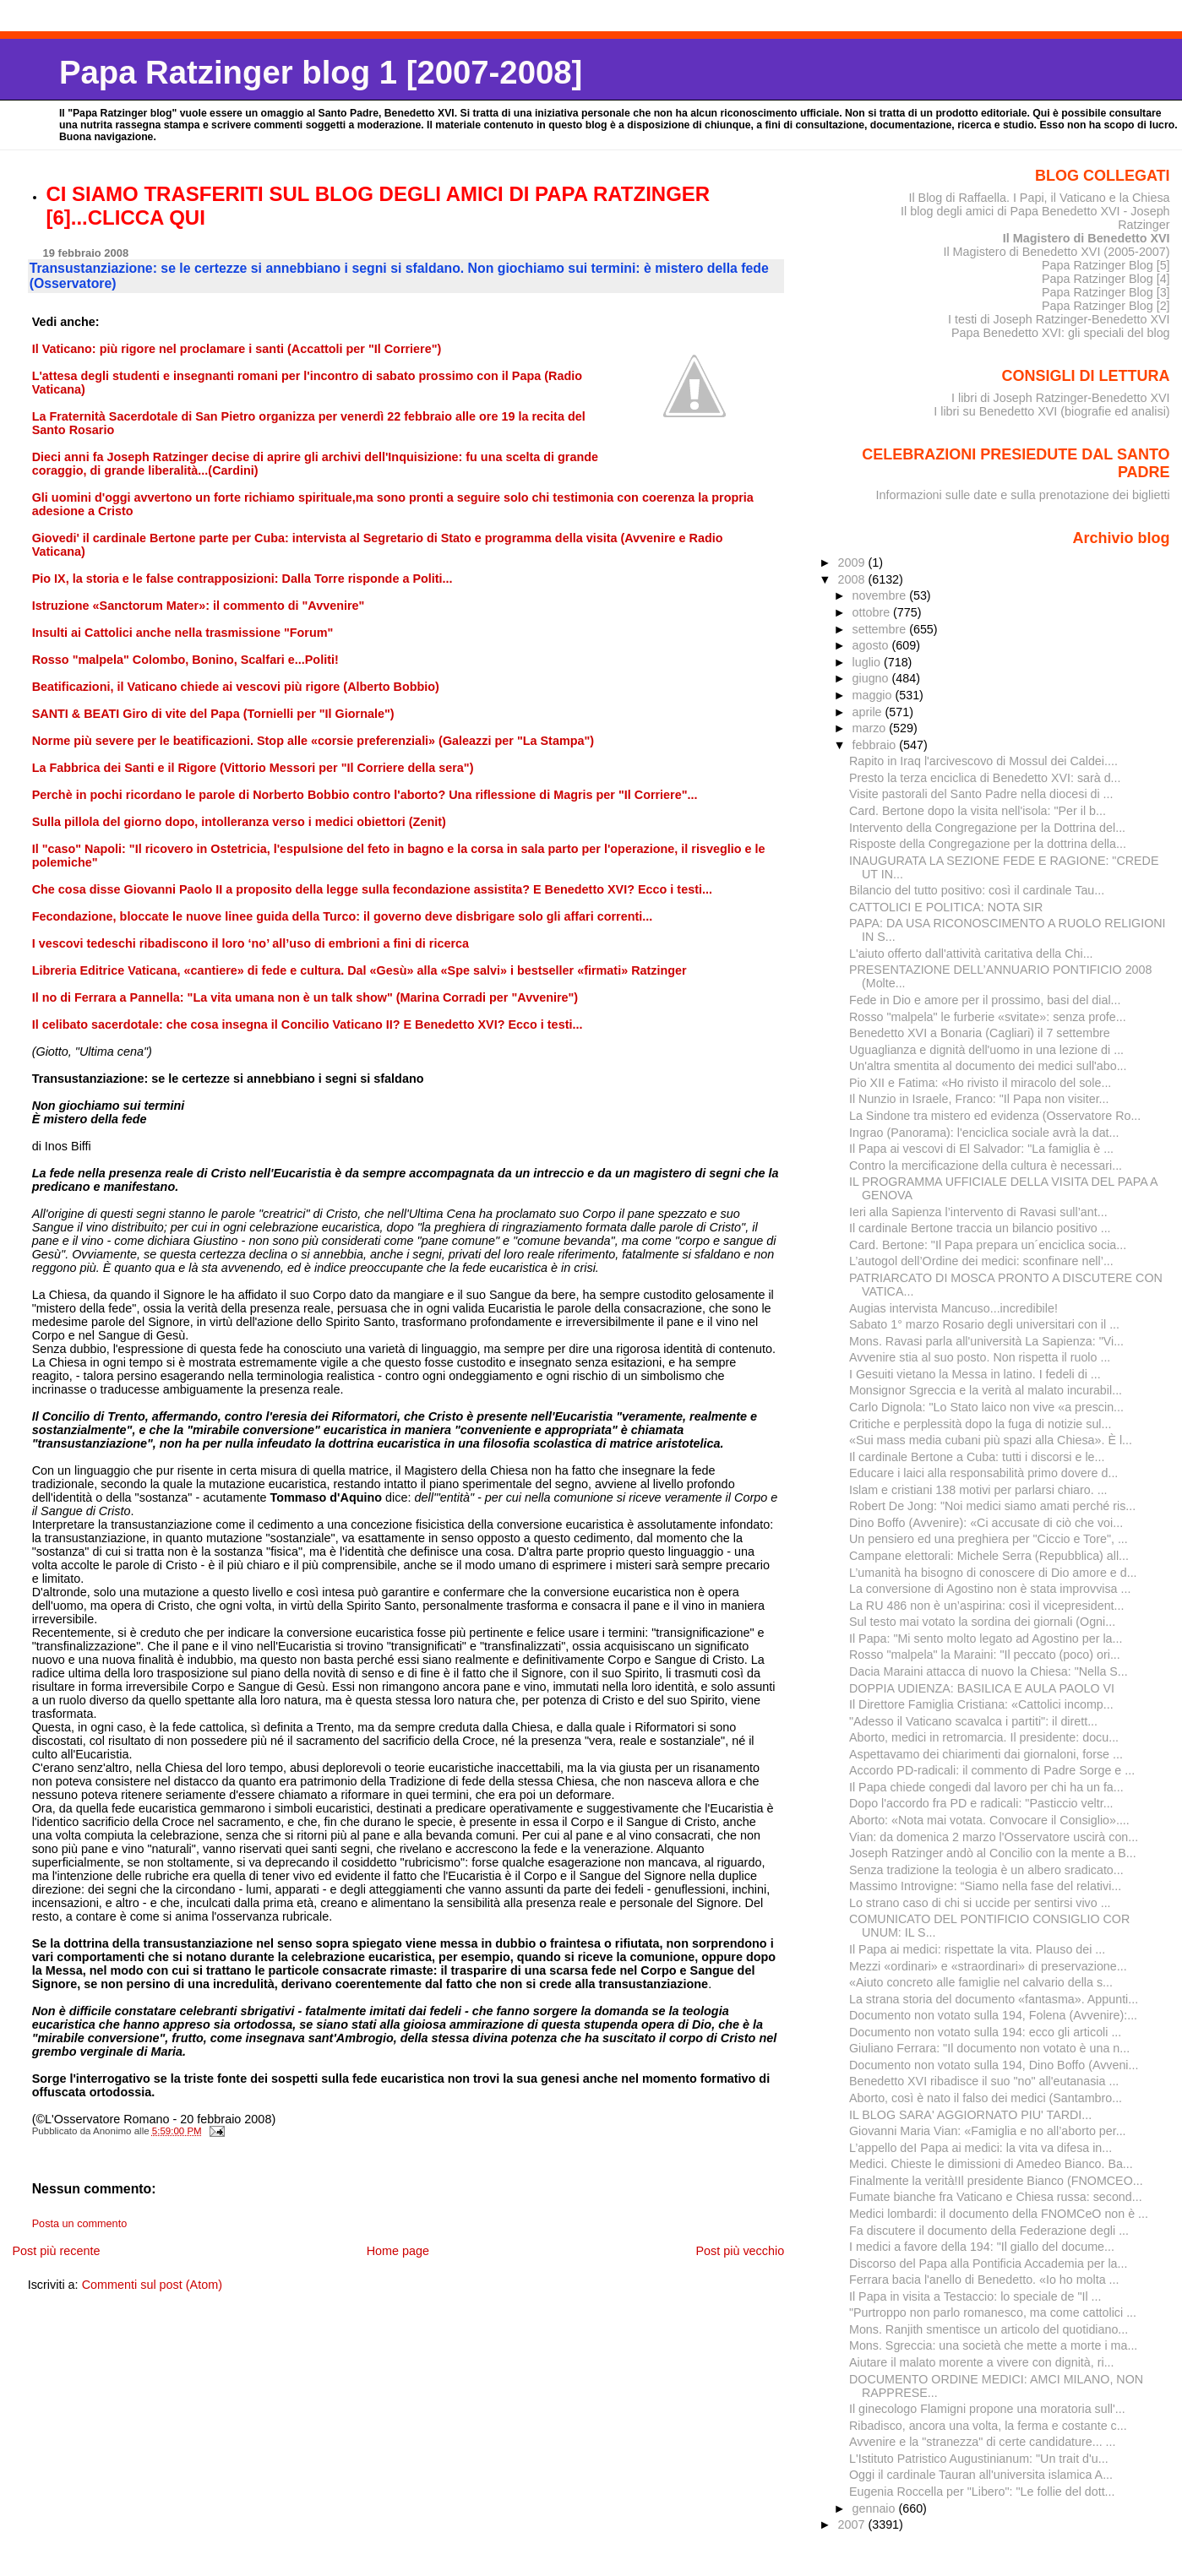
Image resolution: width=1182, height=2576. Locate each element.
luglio (868, 662)
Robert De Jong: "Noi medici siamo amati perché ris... (992, 1506)
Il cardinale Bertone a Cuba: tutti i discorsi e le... (976, 1457)
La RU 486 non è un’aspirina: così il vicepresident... (986, 1605)
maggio (874, 695)
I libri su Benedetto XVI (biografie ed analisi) (1051, 411)
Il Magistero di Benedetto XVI (1086, 238)
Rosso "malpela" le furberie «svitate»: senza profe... (987, 1017)
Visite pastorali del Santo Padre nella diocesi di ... (981, 794)
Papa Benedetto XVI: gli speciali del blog (1060, 333)
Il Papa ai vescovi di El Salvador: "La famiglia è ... (981, 1148)
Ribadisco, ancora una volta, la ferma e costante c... (988, 2425)
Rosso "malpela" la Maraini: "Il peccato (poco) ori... (984, 1654)
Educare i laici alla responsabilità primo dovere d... (983, 1473)
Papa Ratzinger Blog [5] (1106, 265)
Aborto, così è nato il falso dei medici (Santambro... (985, 2098)
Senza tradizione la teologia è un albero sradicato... (986, 1870)
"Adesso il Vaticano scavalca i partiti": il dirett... (973, 1721)
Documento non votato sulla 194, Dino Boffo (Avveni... (993, 2065)
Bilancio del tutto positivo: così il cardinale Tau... (976, 890)
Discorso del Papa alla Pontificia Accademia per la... (988, 2263)
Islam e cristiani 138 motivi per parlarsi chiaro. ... (978, 1490)
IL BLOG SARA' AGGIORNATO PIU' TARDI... (970, 2115)
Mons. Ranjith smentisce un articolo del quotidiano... (988, 2329)
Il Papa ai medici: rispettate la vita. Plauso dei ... (977, 1949)
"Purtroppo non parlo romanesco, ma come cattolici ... (992, 2312)
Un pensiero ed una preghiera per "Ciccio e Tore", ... (988, 1539)
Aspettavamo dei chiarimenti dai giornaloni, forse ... (986, 1754)
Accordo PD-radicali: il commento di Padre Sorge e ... (992, 1770)
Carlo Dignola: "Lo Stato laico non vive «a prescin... (986, 1407)
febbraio (876, 745)
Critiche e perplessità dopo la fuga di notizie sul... (980, 1424)
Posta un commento (80, 2224)
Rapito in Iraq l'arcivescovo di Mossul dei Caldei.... (983, 761)
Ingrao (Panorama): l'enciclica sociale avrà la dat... (984, 1132)
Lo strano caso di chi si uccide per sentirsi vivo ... (980, 1903)
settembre (881, 629)
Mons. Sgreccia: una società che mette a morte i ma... (993, 2345)
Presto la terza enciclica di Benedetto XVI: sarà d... (985, 778)
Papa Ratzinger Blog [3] (1106, 292)
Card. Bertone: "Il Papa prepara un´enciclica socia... (987, 1245)
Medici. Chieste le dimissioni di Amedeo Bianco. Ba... (991, 2164)
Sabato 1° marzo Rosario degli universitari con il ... (984, 1324)
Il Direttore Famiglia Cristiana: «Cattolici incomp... (981, 1704)
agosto (872, 645)
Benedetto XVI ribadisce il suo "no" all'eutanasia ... (984, 2081)
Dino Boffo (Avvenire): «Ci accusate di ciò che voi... (986, 1523)
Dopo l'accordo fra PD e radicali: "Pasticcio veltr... (981, 1803)
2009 (852, 562)
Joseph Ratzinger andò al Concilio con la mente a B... (992, 1853)
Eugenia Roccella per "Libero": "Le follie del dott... (982, 2491)
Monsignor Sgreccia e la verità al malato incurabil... (985, 1390)
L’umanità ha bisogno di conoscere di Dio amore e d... (993, 1572)
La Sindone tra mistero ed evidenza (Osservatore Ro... (995, 1115)
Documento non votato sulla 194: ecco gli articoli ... (985, 2032)
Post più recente (56, 2251)
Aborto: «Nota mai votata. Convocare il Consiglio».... (989, 1820)
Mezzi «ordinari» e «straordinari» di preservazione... (988, 1966)
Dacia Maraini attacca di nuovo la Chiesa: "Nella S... (988, 1671)
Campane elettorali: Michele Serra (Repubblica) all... (989, 1555)
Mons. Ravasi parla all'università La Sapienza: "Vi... (986, 1341)
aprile (868, 712)
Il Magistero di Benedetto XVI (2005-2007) (1056, 251)
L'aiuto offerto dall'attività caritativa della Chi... (971, 953)
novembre (881, 595)
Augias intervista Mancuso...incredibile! (953, 1308)
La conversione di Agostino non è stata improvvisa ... (989, 1588)
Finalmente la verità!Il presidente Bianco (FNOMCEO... (996, 2180)
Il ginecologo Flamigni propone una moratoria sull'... (987, 2409)
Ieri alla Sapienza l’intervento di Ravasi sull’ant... (978, 1212)
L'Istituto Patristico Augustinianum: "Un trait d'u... (978, 2458)
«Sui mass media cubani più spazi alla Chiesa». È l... (990, 1440)
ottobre (873, 612)
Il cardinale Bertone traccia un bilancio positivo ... (980, 1228)
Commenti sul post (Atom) (152, 2284)
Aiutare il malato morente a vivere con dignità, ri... (981, 2362)
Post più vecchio (739, 2251)
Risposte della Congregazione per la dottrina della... (987, 844)
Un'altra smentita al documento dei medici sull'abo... (988, 1066)
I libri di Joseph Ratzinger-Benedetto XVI (1060, 398)
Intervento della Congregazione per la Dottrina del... (987, 827)
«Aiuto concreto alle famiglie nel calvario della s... (981, 1982)
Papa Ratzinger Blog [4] (1106, 278)
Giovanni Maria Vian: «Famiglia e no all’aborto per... (987, 2131)
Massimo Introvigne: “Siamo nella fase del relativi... (985, 1886)
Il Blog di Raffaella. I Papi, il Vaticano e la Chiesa (1038, 197)
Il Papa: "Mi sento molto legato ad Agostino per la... (985, 1638)
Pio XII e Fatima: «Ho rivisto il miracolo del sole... (980, 1083)
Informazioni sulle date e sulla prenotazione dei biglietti (1023, 495)
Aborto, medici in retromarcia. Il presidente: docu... (984, 1737)
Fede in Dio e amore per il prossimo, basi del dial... (984, 1000)
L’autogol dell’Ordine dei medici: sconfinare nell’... (981, 1261)
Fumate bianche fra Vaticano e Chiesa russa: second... (995, 2197)
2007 (852, 2524)
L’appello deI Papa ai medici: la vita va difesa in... (980, 2148)
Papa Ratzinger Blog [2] (1106, 305)
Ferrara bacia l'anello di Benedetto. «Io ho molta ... (984, 2279)
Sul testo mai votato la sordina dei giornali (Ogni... (982, 1621)
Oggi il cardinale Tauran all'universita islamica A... (981, 2474)
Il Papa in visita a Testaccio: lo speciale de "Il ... (975, 2296)
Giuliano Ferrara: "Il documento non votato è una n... (989, 2048)
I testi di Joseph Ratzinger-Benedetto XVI (1059, 319)
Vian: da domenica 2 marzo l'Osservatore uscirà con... (993, 1837)
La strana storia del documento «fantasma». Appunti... (993, 1999)
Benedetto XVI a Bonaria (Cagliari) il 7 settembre (979, 1033)
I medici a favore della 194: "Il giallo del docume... (981, 2246)
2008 (852, 579)
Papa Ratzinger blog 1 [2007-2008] (320, 72)
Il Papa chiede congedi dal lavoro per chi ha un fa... (986, 1787)
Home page (398, 2251)
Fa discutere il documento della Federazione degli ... (989, 2230)
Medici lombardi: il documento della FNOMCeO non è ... (998, 2213)
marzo (871, 728)
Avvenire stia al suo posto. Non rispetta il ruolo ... (979, 1357)
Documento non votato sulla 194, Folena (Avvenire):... (993, 2015)
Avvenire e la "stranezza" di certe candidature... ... (982, 2441)
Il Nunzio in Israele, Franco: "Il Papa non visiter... (979, 1099)
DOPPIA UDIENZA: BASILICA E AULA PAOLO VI (981, 1688)
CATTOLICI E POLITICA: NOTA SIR (946, 907)
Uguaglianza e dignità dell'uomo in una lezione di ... (986, 1050)
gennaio (875, 2508)
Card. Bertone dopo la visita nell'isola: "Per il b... (977, 811)
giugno (872, 678)
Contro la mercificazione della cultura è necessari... (985, 1165)
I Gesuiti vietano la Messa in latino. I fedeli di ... (975, 1374)
